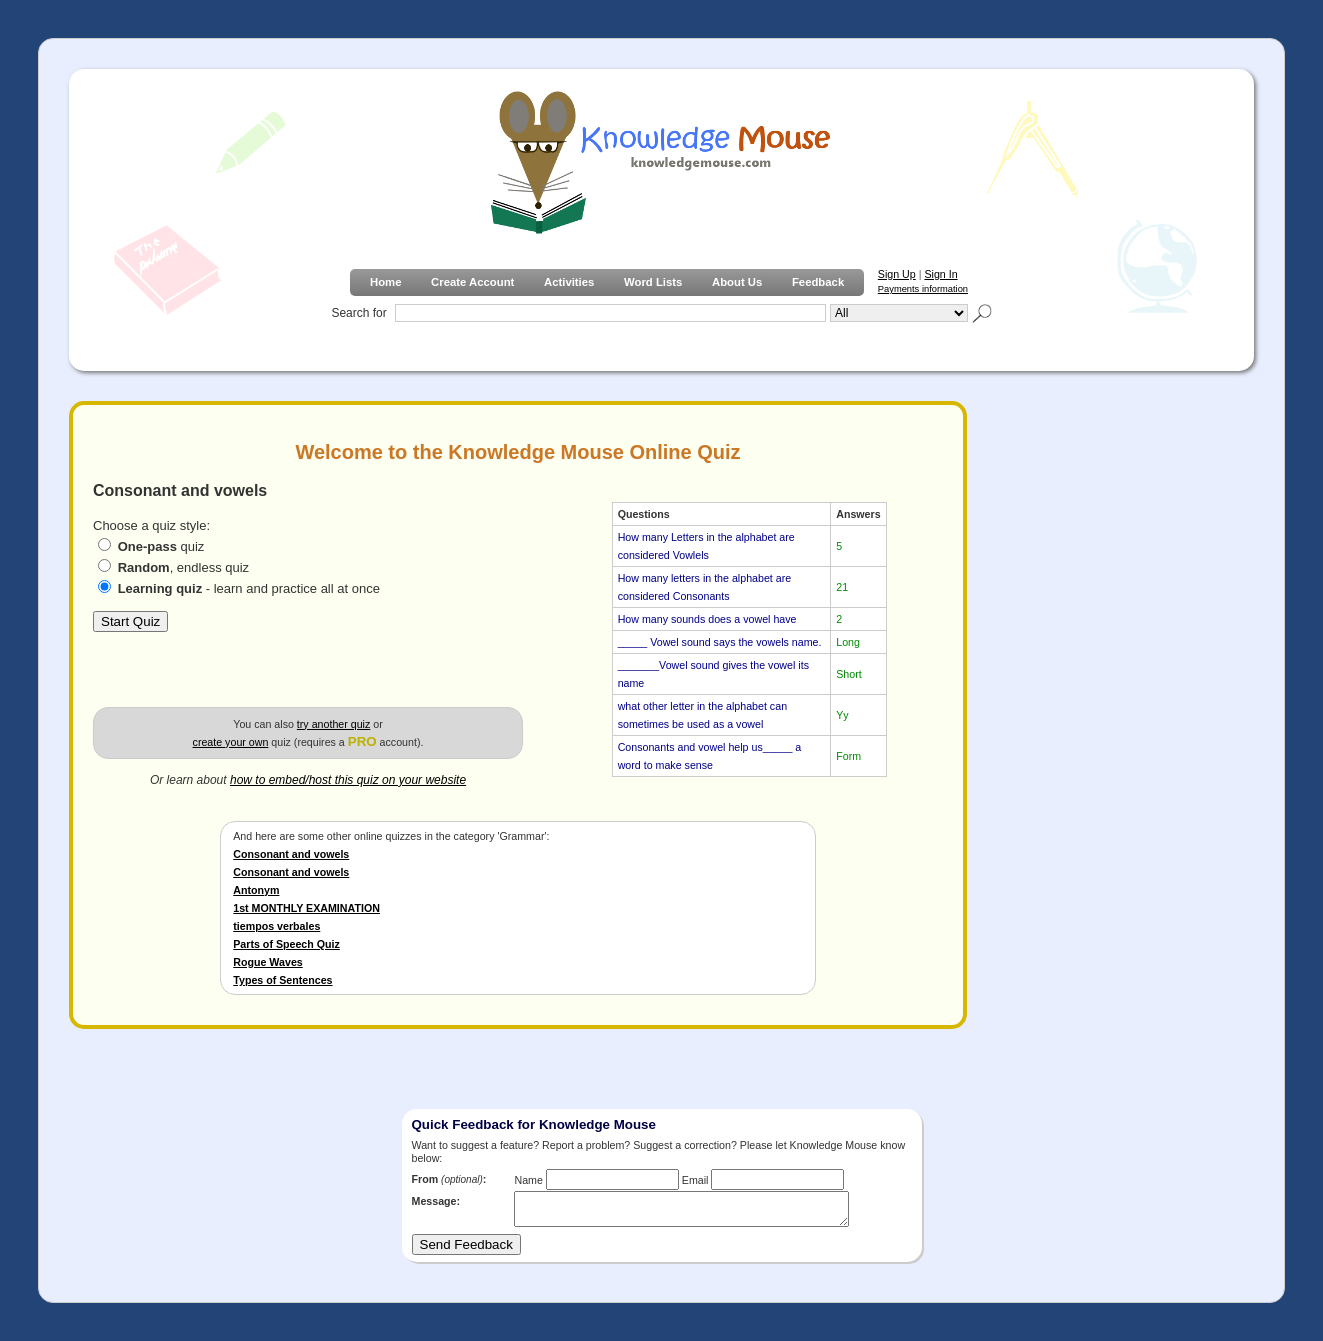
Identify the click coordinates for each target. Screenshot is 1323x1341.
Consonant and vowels (291, 854)
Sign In (940, 274)
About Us (737, 282)
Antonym (256, 890)
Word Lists (653, 282)
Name (528, 1180)
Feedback (818, 282)
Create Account (472, 282)
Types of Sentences (282, 980)
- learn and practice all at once (249, 588)
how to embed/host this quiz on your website (348, 780)
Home (385, 282)
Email (695, 1180)
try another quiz (333, 724)
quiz (161, 546)
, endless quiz (184, 567)
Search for (358, 313)
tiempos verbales (276, 926)
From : (449, 1179)
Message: (436, 1201)
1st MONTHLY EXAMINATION (306, 908)
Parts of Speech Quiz (286, 944)
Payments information (923, 289)
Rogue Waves (267, 962)
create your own (231, 742)
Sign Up (897, 274)
